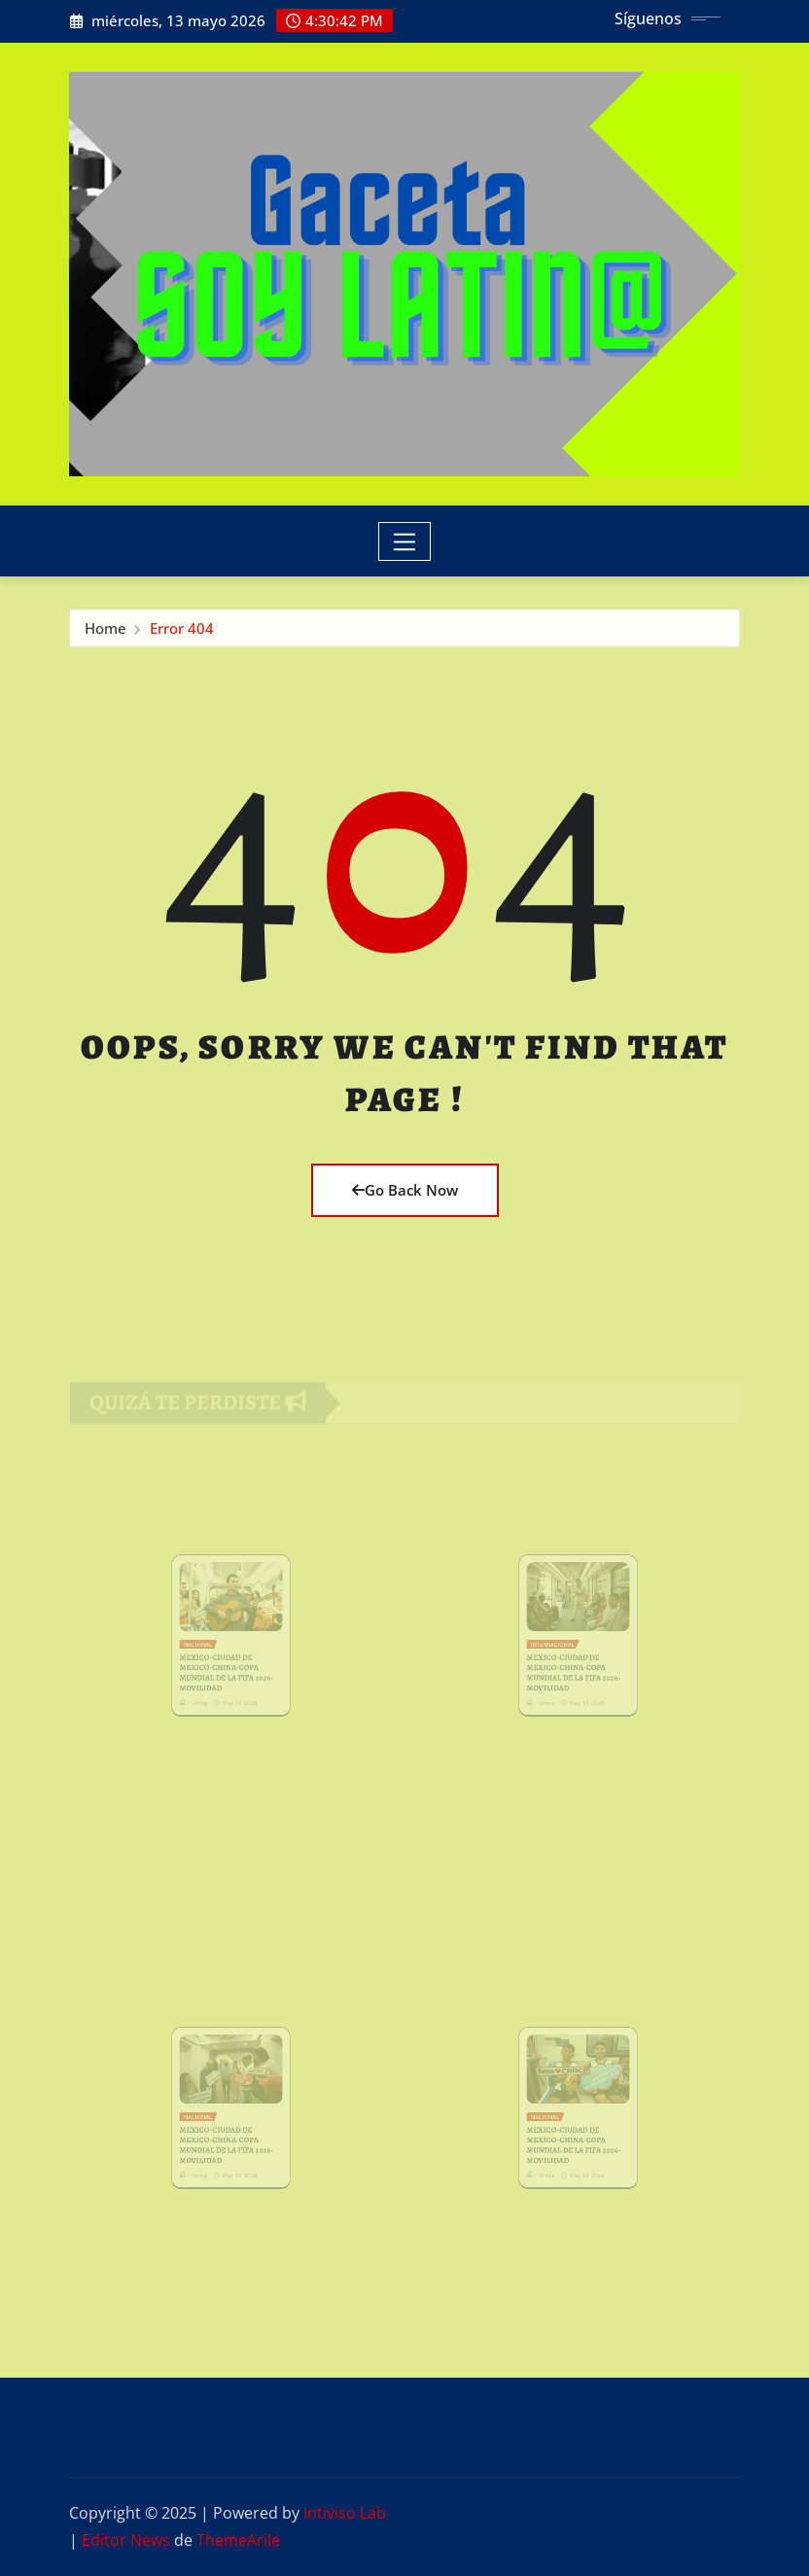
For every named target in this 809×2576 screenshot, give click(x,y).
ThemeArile (238, 2540)
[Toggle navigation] (405, 541)
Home (105, 631)
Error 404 (182, 631)
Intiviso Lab (344, 2513)
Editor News (126, 2540)
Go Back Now (405, 1190)
